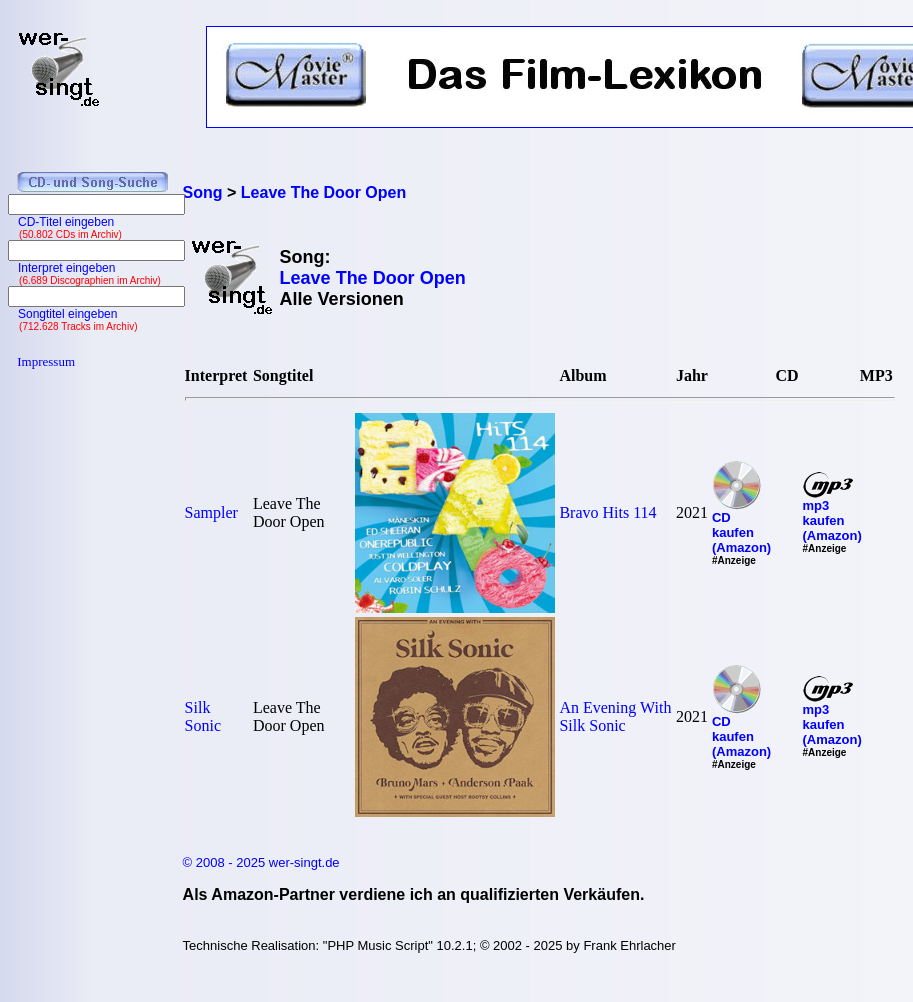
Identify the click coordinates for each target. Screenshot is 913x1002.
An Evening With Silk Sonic (615, 716)
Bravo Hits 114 (607, 512)
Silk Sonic (203, 716)
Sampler (211, 512)
